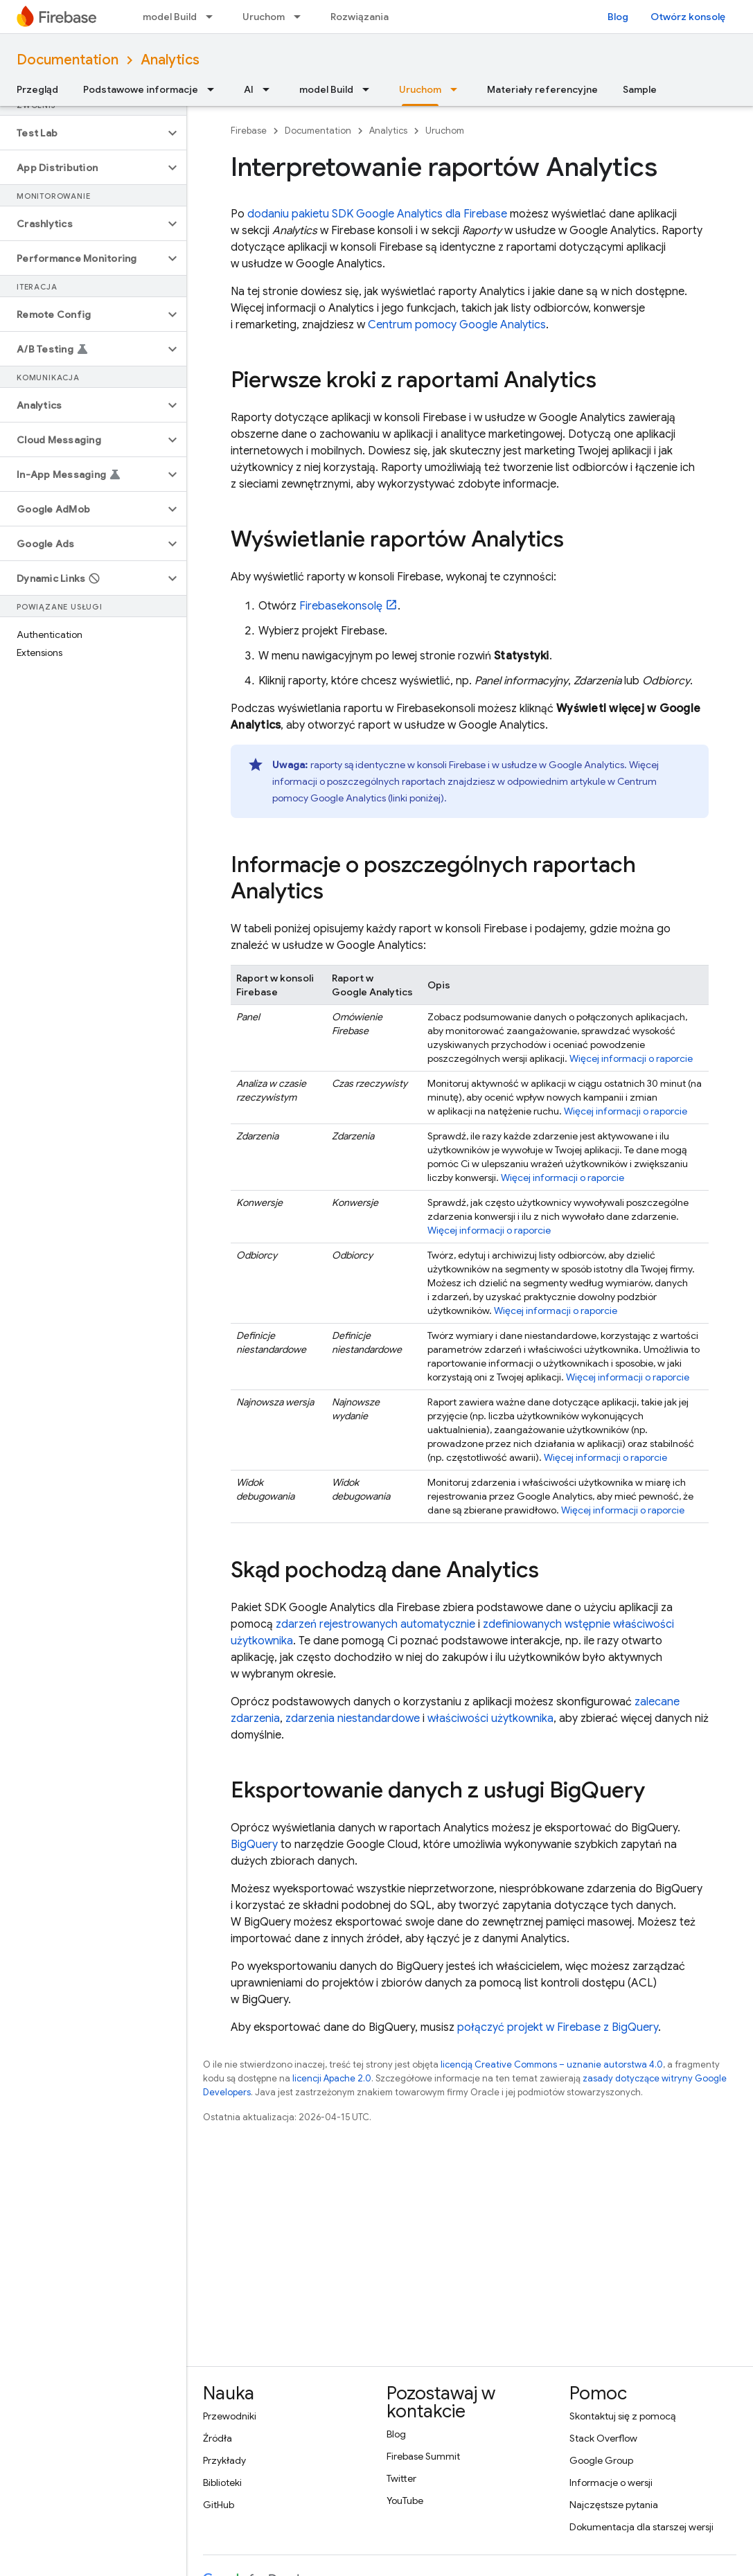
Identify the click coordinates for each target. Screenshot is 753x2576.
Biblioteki (222, 2482)
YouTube (405, 2500)
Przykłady (224, 2460)
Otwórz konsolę (687, 16)
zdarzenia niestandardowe (352, 1718)
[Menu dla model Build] (213, 16)
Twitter (401, 2478)
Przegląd (37, 89)
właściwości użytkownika (490, 1718)
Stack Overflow (603, 2438)
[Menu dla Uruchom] (301, 16)
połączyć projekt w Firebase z (557, 2027)
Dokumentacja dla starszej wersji (641, 2527)
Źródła (217, 2438)
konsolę (340, 606)
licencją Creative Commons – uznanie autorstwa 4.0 (552, 2064)
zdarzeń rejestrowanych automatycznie (375, 1624)
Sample (640, 89)
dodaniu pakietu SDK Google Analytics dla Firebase (377, 214)
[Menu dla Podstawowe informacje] (214, 89)
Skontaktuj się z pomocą (622, 2416)
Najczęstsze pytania (613, 2504)
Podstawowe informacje (140, 89)
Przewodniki (229, 2416)
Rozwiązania (359, 16)
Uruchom (263, 16)
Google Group (601, 2460)
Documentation (67, 60)
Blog (618, 16)
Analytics (170, 60)
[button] (82, 133)
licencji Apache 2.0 (331, 2078)
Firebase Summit (423, 2456)
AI (249, 89)
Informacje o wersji (611, 2482)
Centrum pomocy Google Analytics (457, 325)
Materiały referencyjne (542, 89)
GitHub (218, 2504)
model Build (170, 16)
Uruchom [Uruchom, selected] (420, 89)
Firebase (249, 130)
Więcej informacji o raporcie (631, 1058)
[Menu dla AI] (270, 89)
